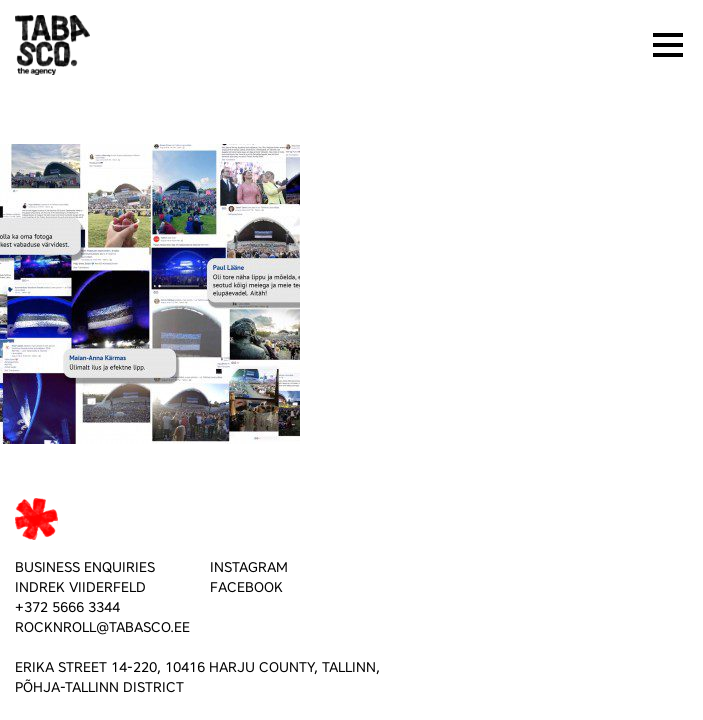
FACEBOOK (246, 587)
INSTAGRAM (249, 567)
